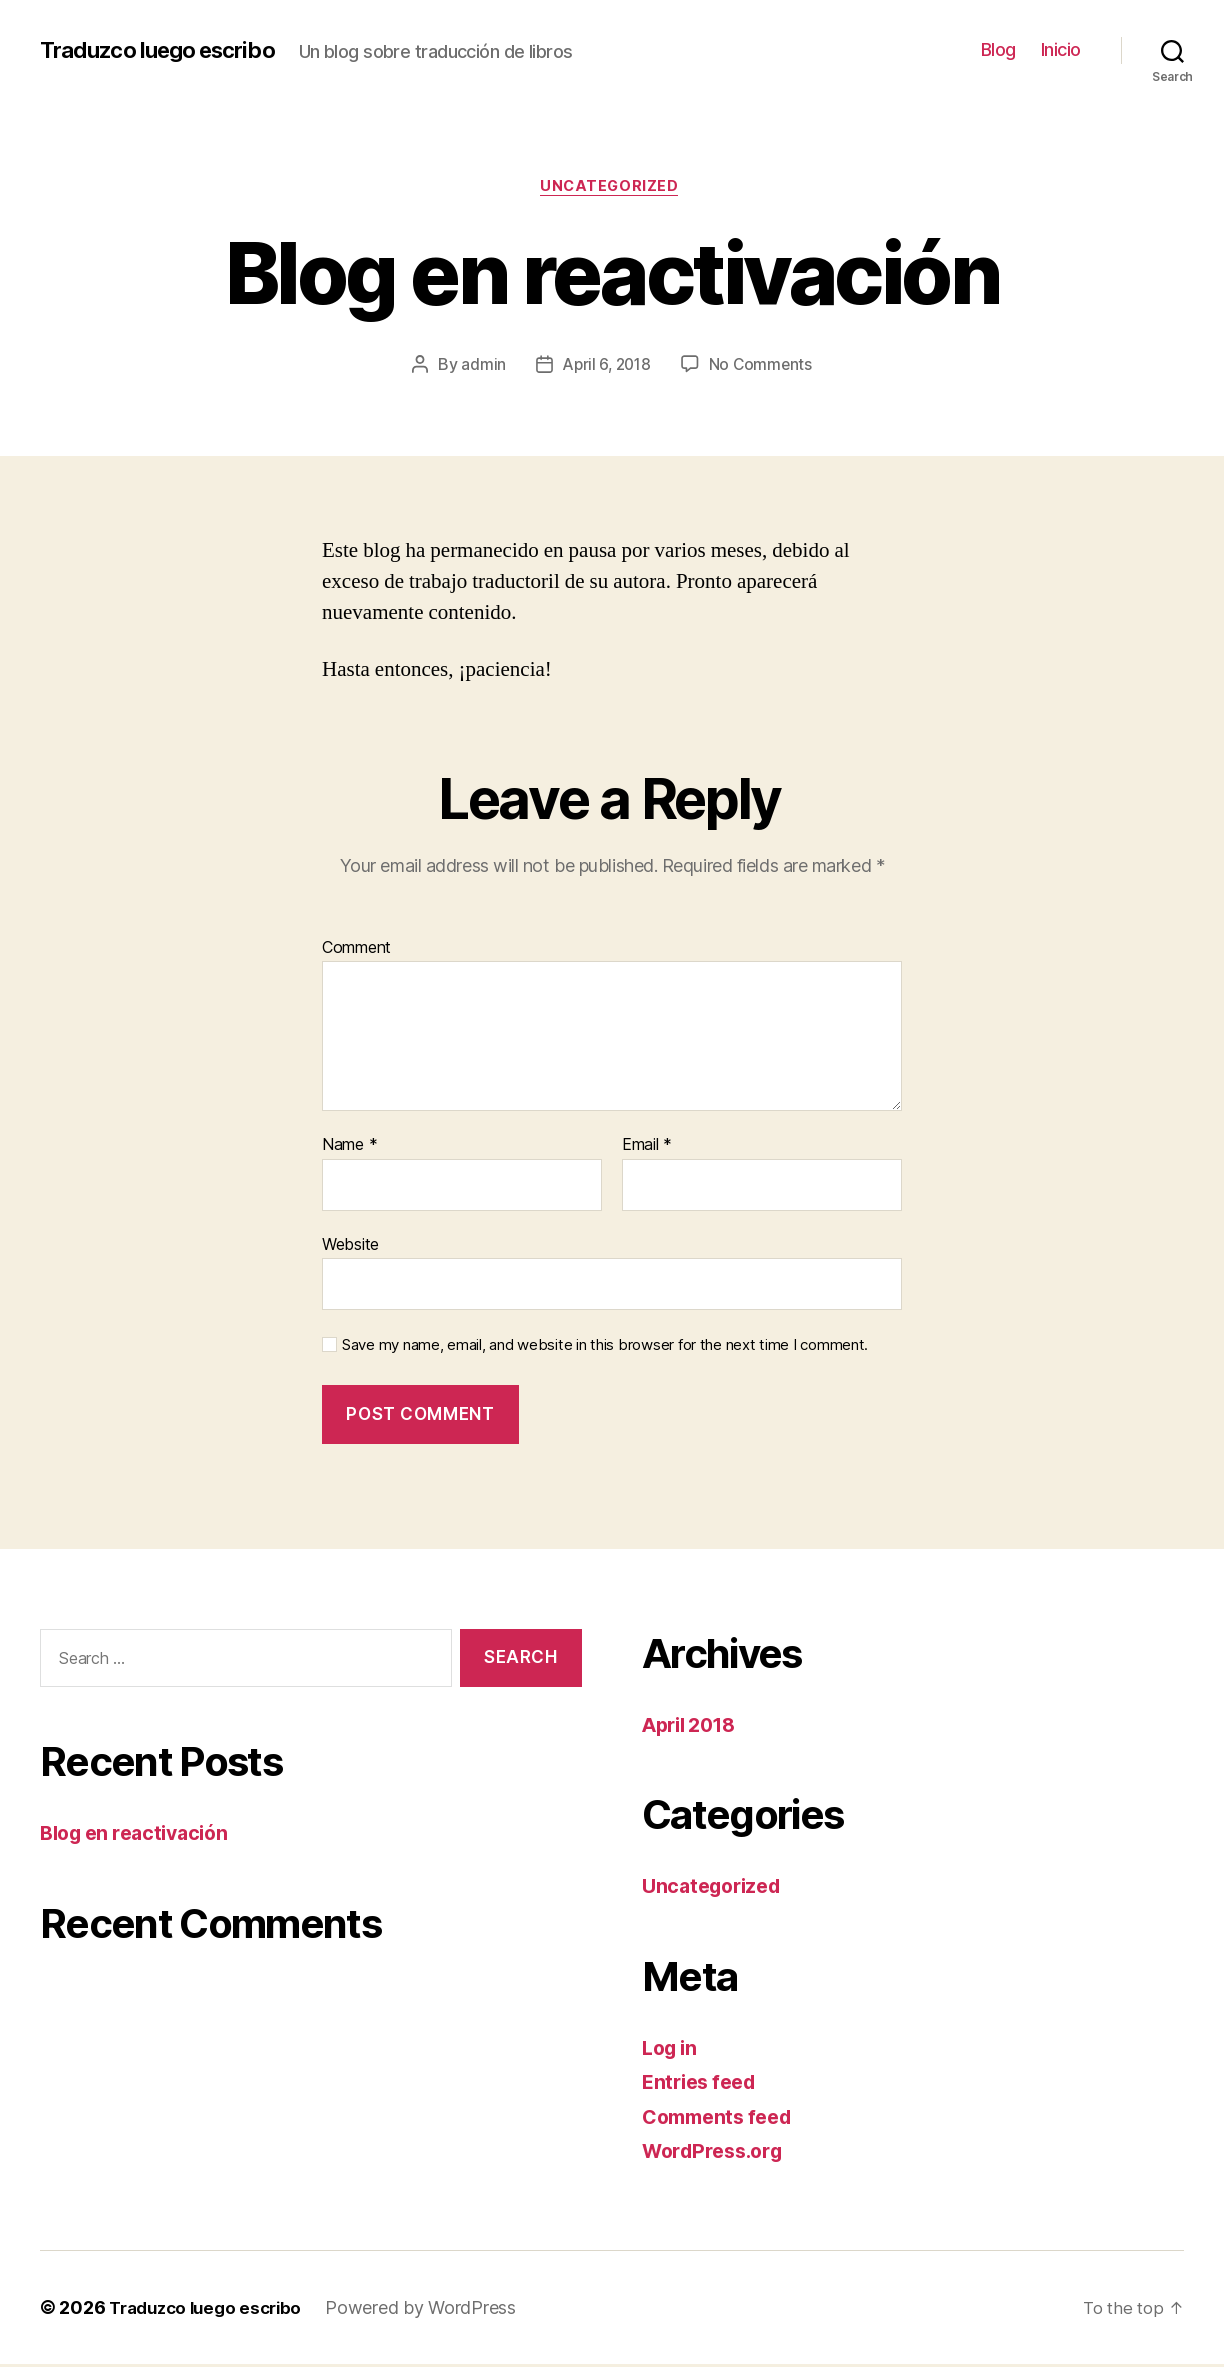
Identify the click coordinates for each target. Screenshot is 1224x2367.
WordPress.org (718, 2154)
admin (480, 367)
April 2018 (694, 1727)
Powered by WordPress (433, 2310)
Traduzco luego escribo (168, 50)
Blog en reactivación (141, 1836)
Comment (356, 951)
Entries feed (703, 2085)
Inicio (1061, 49)
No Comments (763, 367)
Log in (672, 2050)
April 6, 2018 (606, 367)
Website (350, 1247)
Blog (998, 49)
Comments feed (723, 2119)
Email (647, 1149)
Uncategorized (612, 189)
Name (349, 1149)
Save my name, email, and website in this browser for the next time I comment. (605, 1349)
